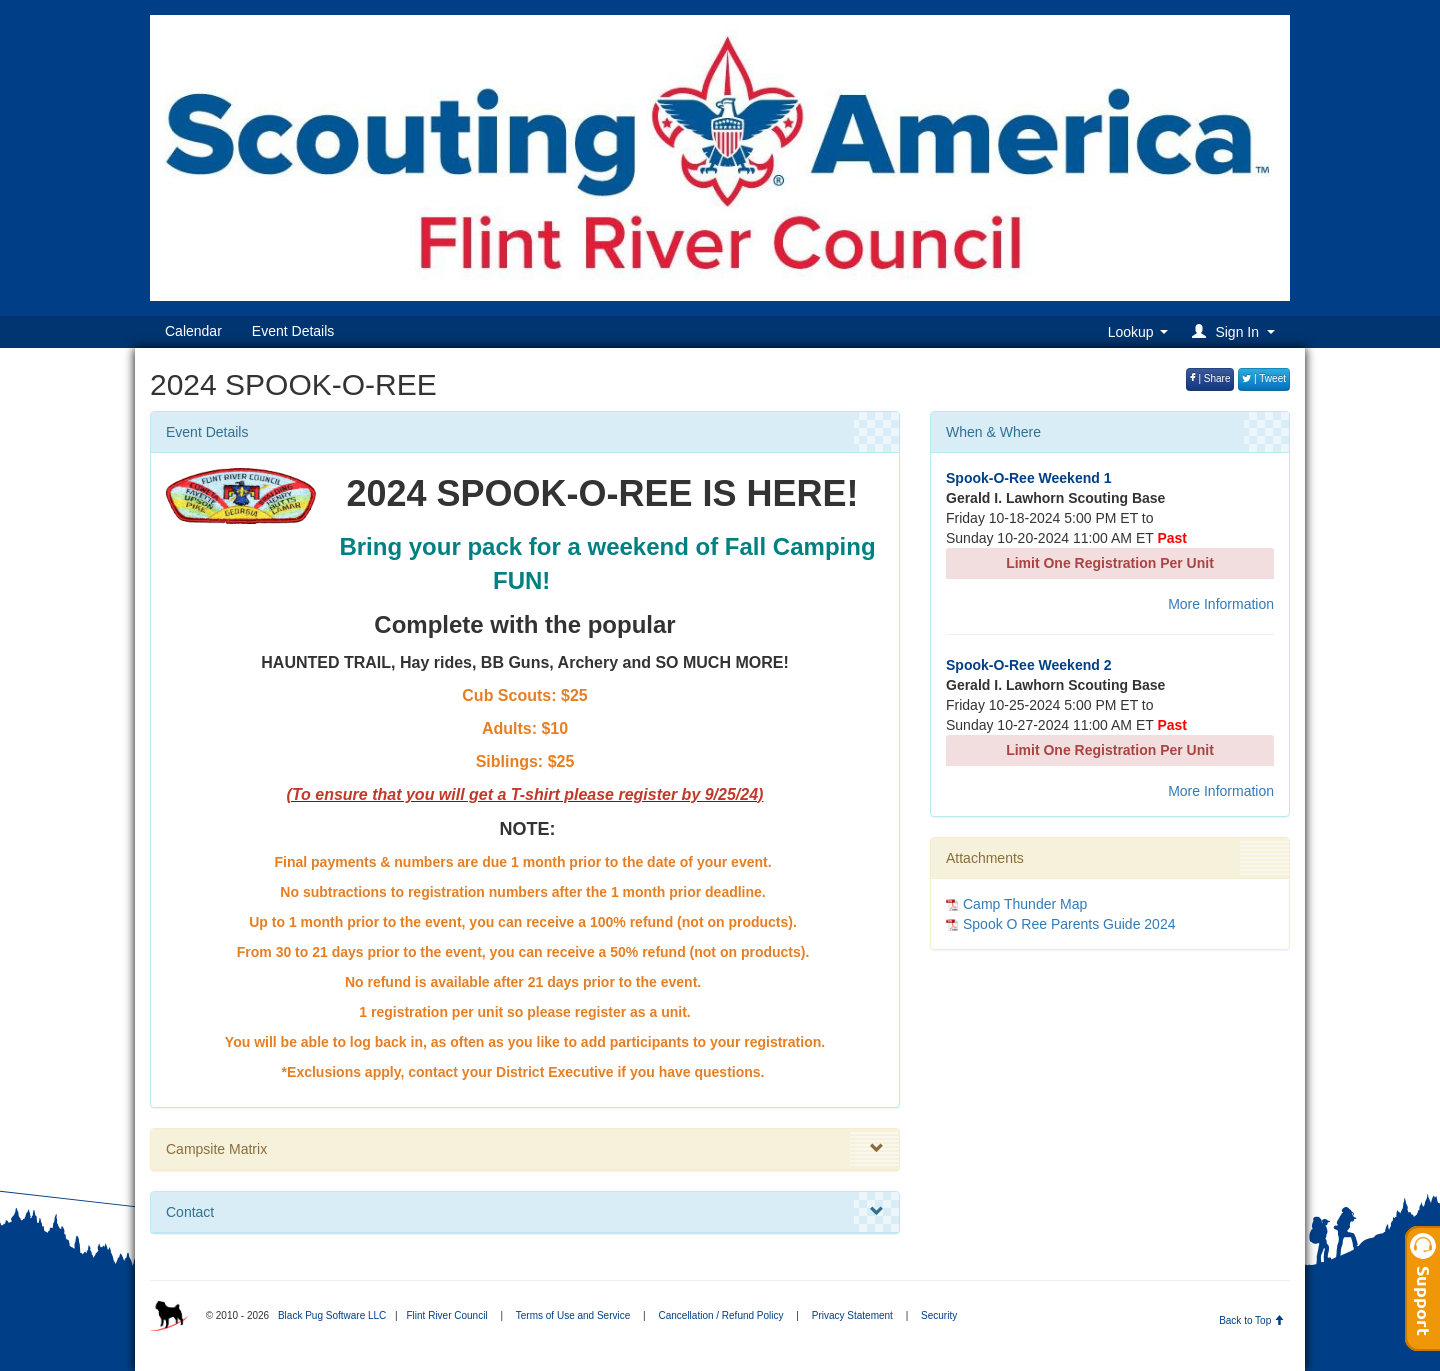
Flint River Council (446, 1315)
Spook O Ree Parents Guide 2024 (1069, 924)
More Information (1221, 604)
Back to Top (1251, 1320)
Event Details (293, 331)
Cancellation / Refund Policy (720, 1315)
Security (939, 1315)
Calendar (193, 331)
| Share (1210, 378)
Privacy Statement (852, 1315)
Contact (525, 1212)
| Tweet (1264, 378)
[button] (1236, 331)
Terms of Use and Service (573, 1315)
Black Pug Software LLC (332, 1315)
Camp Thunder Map (1025, 904)
